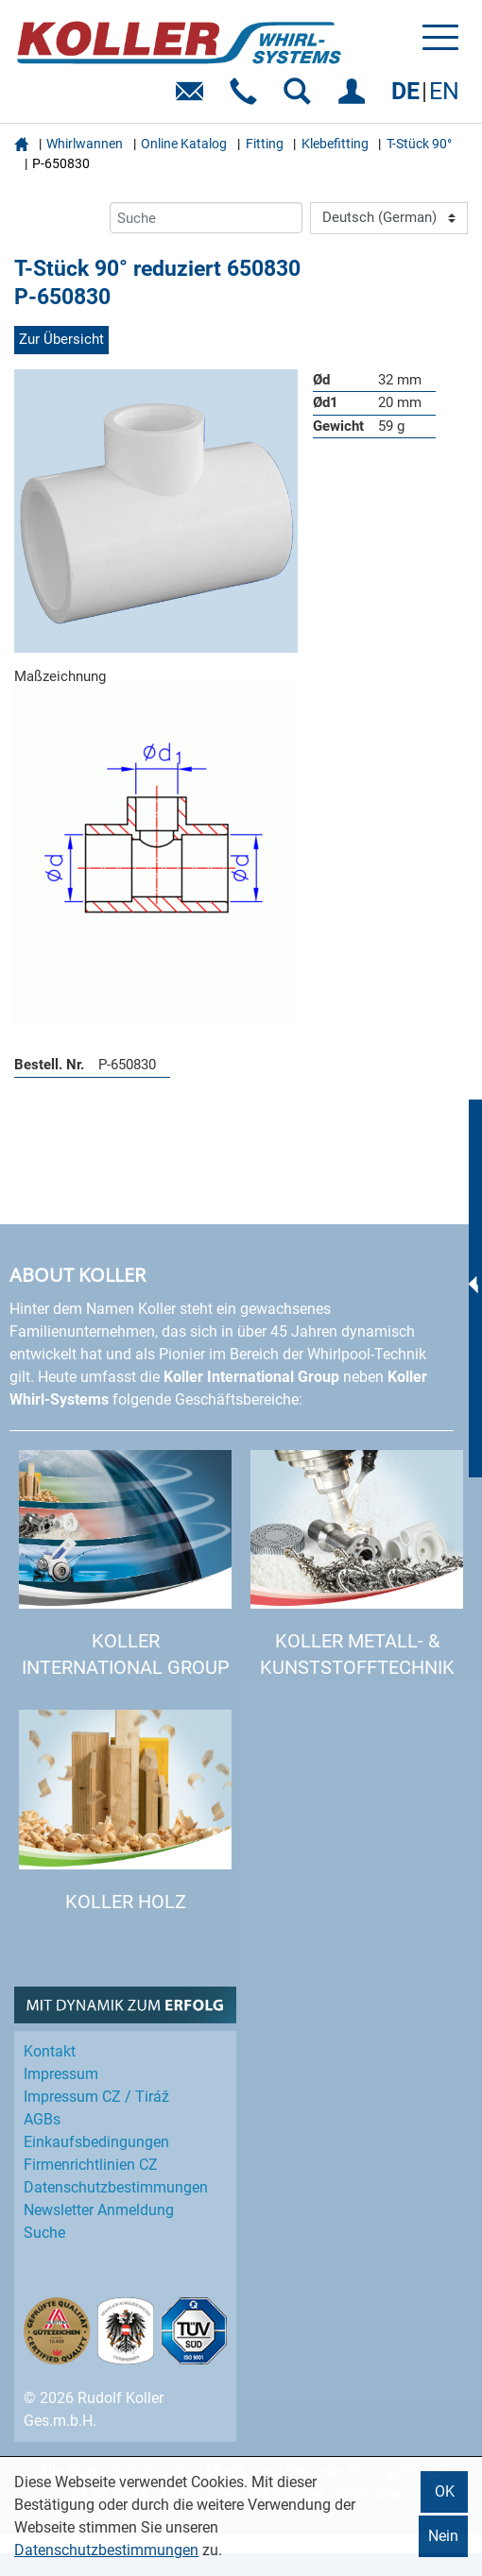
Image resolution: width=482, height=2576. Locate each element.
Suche (44, 2233)
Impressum (61, 2074)
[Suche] (206, 217)
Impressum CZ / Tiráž (96, 2097)
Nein (443, 2536)
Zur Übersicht (61, 339)
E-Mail (193, 98)
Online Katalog (184, 143)
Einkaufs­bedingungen (96, 2142)
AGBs (42, 2119)
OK (445, 2491)
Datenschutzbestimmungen (106, 2550)
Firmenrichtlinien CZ (91, 2165)
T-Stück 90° (419, 143)
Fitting (265, 143)
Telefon (247, 98)
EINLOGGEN (355, 98)
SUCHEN (301, 98)
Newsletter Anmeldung (99, 2210)
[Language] (389, 218)
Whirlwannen (84, 143)
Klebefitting (335, 143)
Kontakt (50, 2051)
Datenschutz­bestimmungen (116, 2187)
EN (444, 91)
